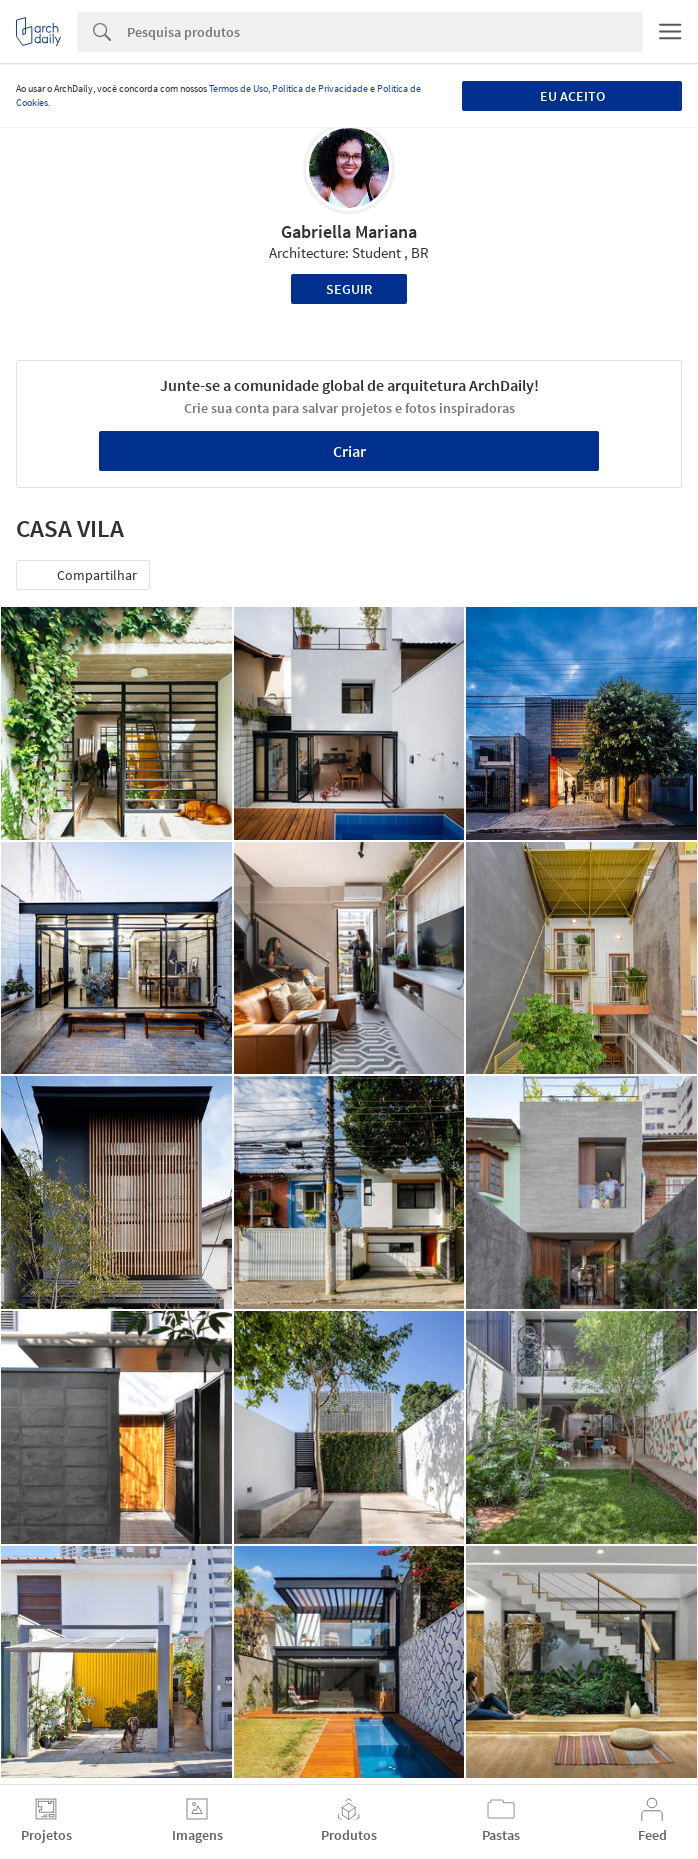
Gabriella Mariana (349, 231)
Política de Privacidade (320, 88)
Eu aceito (572, 96)
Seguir (349, 289)
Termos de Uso (238, 88)
